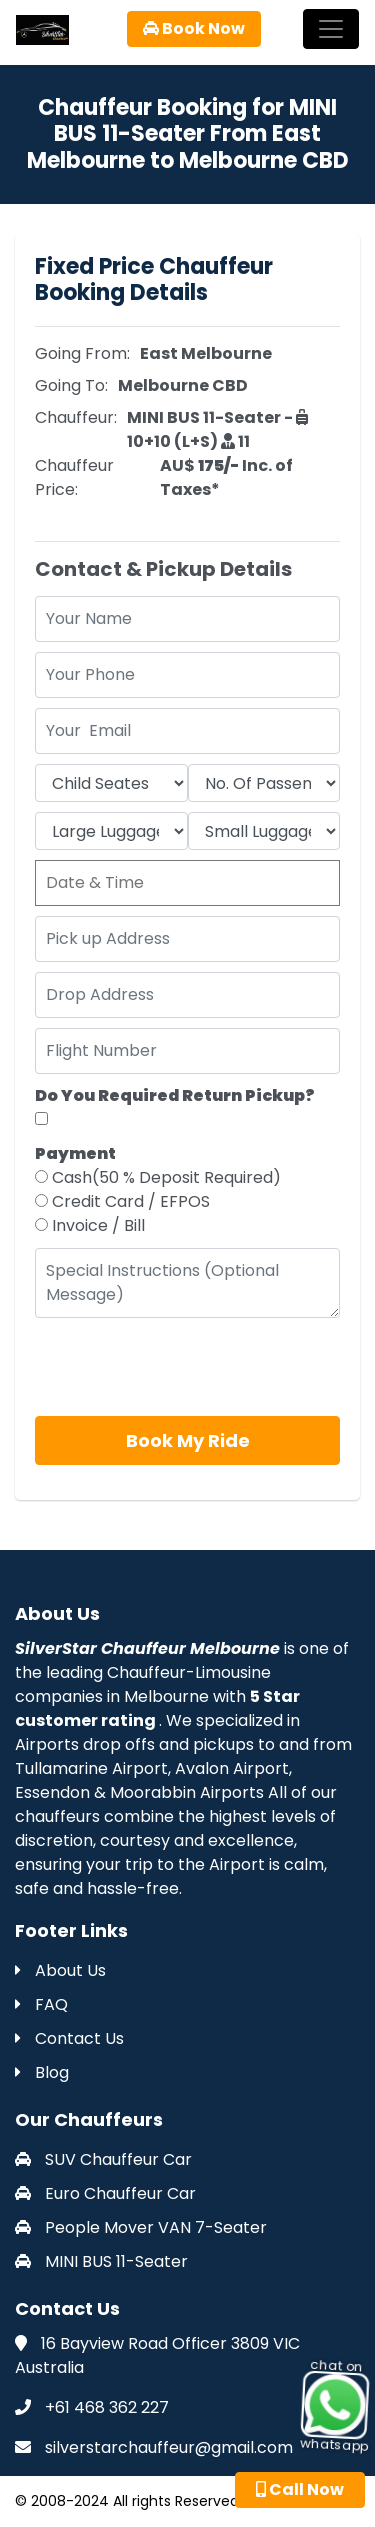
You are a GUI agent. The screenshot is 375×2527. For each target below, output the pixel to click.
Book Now (194, 28)
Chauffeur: (76, 417)
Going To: (71, 385)
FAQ (41, 2004)
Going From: (82, 353)
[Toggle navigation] (331, 29)
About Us (60, 1970)
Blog (42, 2072)
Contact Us (69, 2038)
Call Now (300, 2489)
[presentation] (187, 1367)
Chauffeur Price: (74, 477)
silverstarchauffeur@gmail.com (169, 2447)
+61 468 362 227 (107, 2407)
